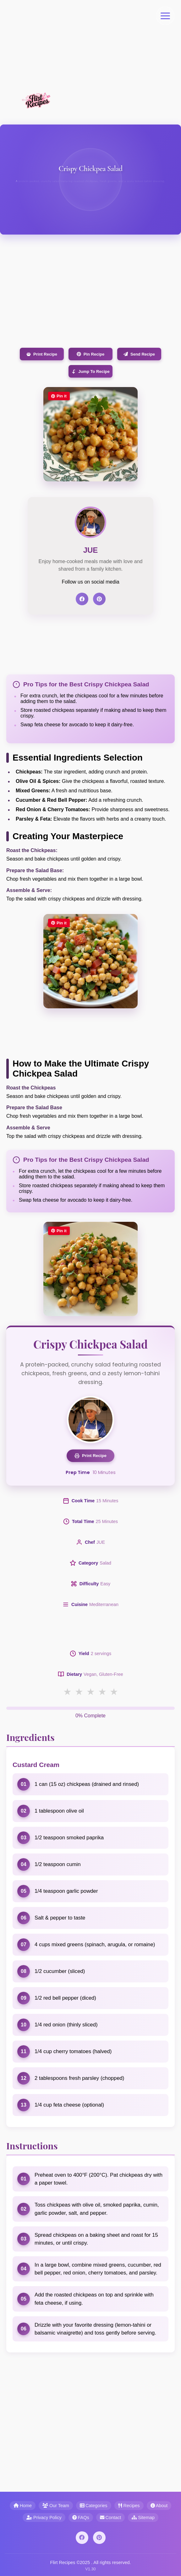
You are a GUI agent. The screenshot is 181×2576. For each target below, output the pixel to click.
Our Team (55, 2505)
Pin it (59, 396)
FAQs (80, 2517)
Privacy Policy (44, 2517)
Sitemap (143, 2517)
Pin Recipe (90, 354)
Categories (93, 2505)
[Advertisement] (90, 44)
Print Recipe (41, 354)
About (159, 2505)
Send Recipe (139, 354)
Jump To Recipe (90, 371)
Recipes (129, 2505)
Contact (110, 2517)
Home (23, 2505)
